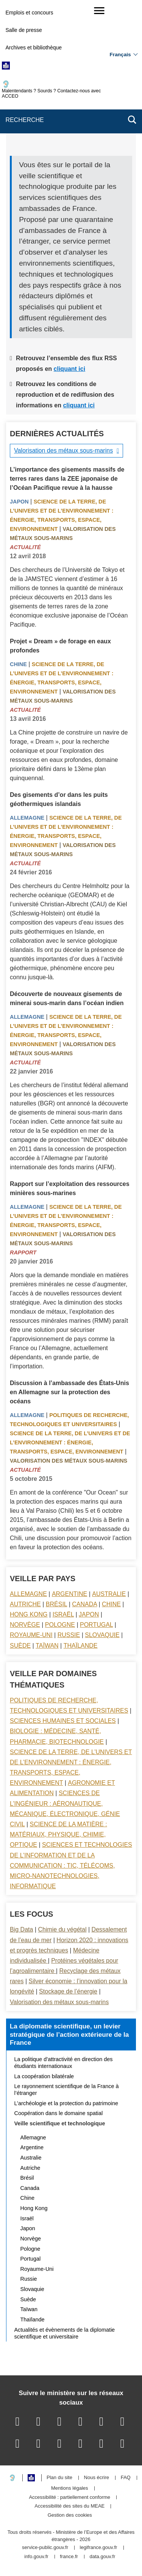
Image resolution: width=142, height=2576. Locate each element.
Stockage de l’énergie (68, 1991)
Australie (109, 1594)
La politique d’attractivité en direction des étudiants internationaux (63, 2062)
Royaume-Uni (31, 1635)
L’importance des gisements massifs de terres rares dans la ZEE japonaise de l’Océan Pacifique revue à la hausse (67, 478)
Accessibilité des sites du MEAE (69, 2506)
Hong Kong (29, 1614)
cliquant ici (70, 369)
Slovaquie (102, 1635)
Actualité (25, 547)
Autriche (25, 1604)
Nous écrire (96, 2478)
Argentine (69, 1594)
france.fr (69, 2557)
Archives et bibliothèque (33, 47)
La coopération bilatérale (44, 2076)
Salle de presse (23, 30)
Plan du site (59, 2478)
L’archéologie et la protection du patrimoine (66, 2103)
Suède (20, 1645)
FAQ (126, 2478)
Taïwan (47, 1645)
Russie (69, 1635)
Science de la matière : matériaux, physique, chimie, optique (58, 1834)
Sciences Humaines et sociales (63, 1721)
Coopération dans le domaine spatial (58, 2113)
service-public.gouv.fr (45, 2548)
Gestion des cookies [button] (70, 2515)
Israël (63, 1614)
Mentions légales (69, 2488)
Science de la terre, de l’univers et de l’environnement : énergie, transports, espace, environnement (70, 1442)
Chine (18, 664)
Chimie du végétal (62, 1929)
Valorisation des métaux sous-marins (63, 450)
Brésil (56, 1604)
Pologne (60, 1624)
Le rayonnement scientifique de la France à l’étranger (66, 2089)
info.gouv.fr (36, 2557)
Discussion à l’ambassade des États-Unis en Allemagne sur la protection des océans (69, 1392)
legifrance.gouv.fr (98, 2548)
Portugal (96, 1624)
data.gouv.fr (102, 2557)
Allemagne (27, 818)
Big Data (21, 1929)
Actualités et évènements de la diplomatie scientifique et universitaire (64, 2333)
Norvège (25, 1624)
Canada (84, 1604)
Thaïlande (81, 1645)
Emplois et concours (29, 12)
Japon (19, 502)
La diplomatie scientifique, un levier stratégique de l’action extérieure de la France (69, 2034)
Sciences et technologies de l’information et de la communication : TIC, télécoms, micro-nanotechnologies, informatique (71, 1865)
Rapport (23, 1252)
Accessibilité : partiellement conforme (69, 2497)
